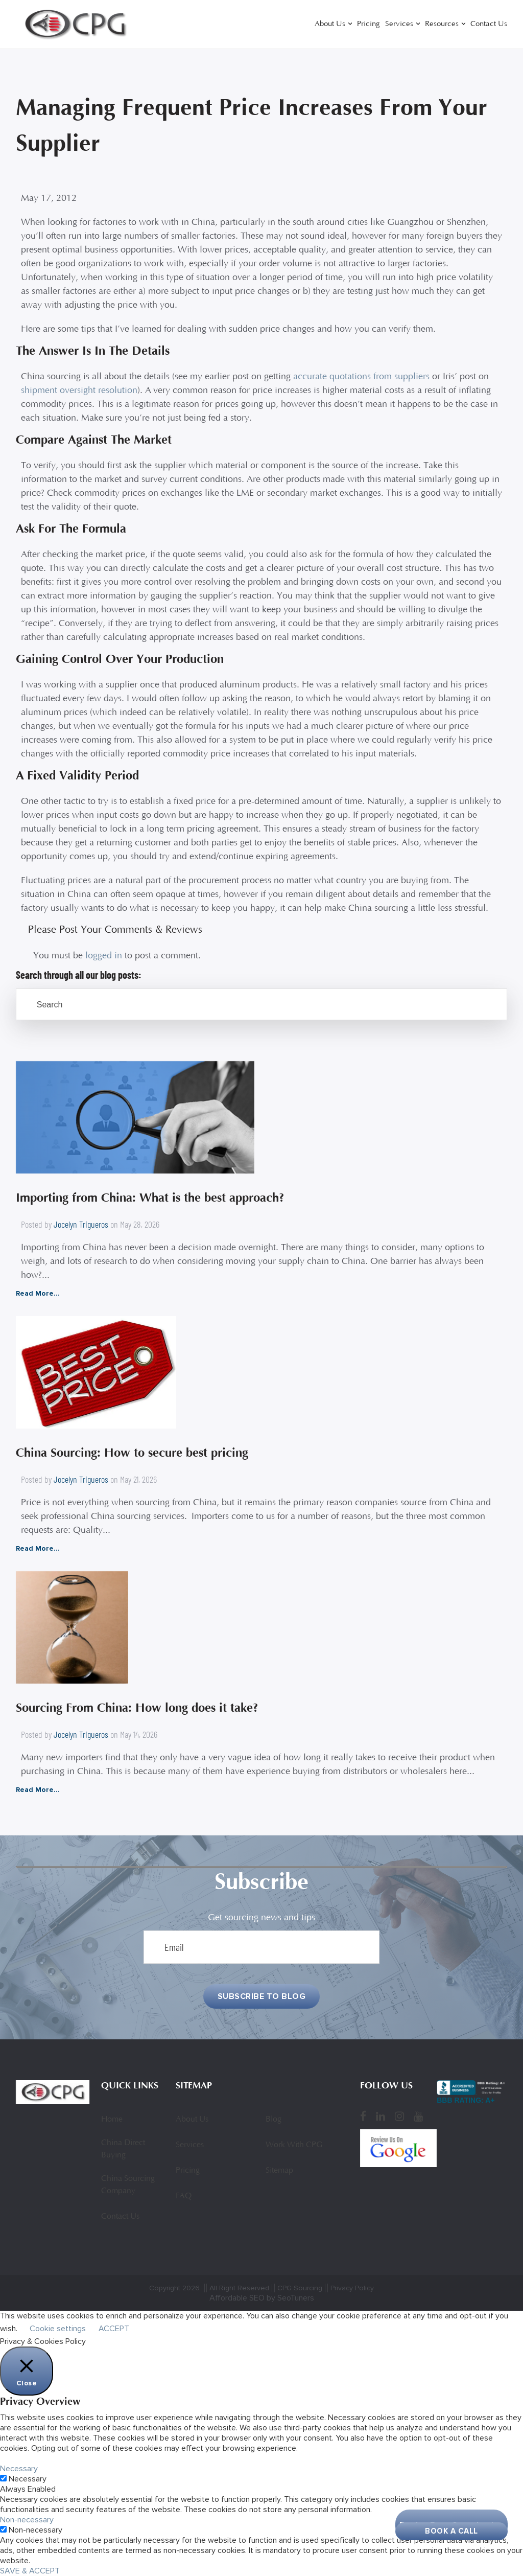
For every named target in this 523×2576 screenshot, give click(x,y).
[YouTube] (418, 2116)
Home (112, 2119)
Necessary (27, 2479)
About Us (330, 24)
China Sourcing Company (128, 2185)
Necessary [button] (19, 2469)
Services (399, 24)
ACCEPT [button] (114, 2329)
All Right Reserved (239, 2288)
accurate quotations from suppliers (361, 377)
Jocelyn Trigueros (81, 1224)
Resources (442, 24)
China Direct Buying (123, 2149)
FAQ (184, 2196)
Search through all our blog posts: (78, 975)
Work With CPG (294, 2145)
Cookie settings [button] (58, 2329)
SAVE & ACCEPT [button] (30, 2571)
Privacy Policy (352, 2288)
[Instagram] (399, 2116)
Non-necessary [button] (27, 2520)
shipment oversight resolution (79, 391)
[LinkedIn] (380, 2116)
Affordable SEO (237, 2298)
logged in (103, 956)
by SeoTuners (290, 2298)
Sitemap (279, 2171)
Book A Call (451, 2531)
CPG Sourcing (299, 2288)
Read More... (38, 1293)
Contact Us (488, 24)
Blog (273, 2119)
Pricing (368, 24)
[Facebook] (363, 2116)
